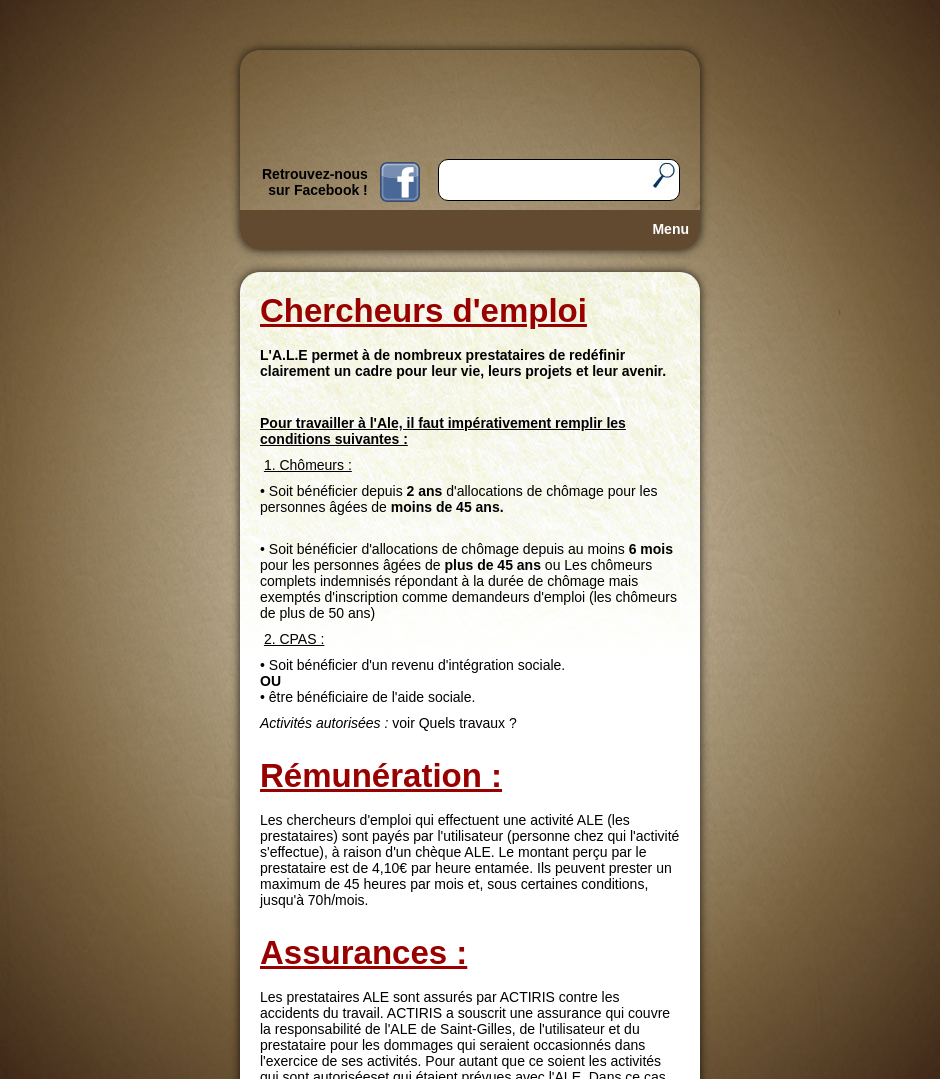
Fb (400, 182)
